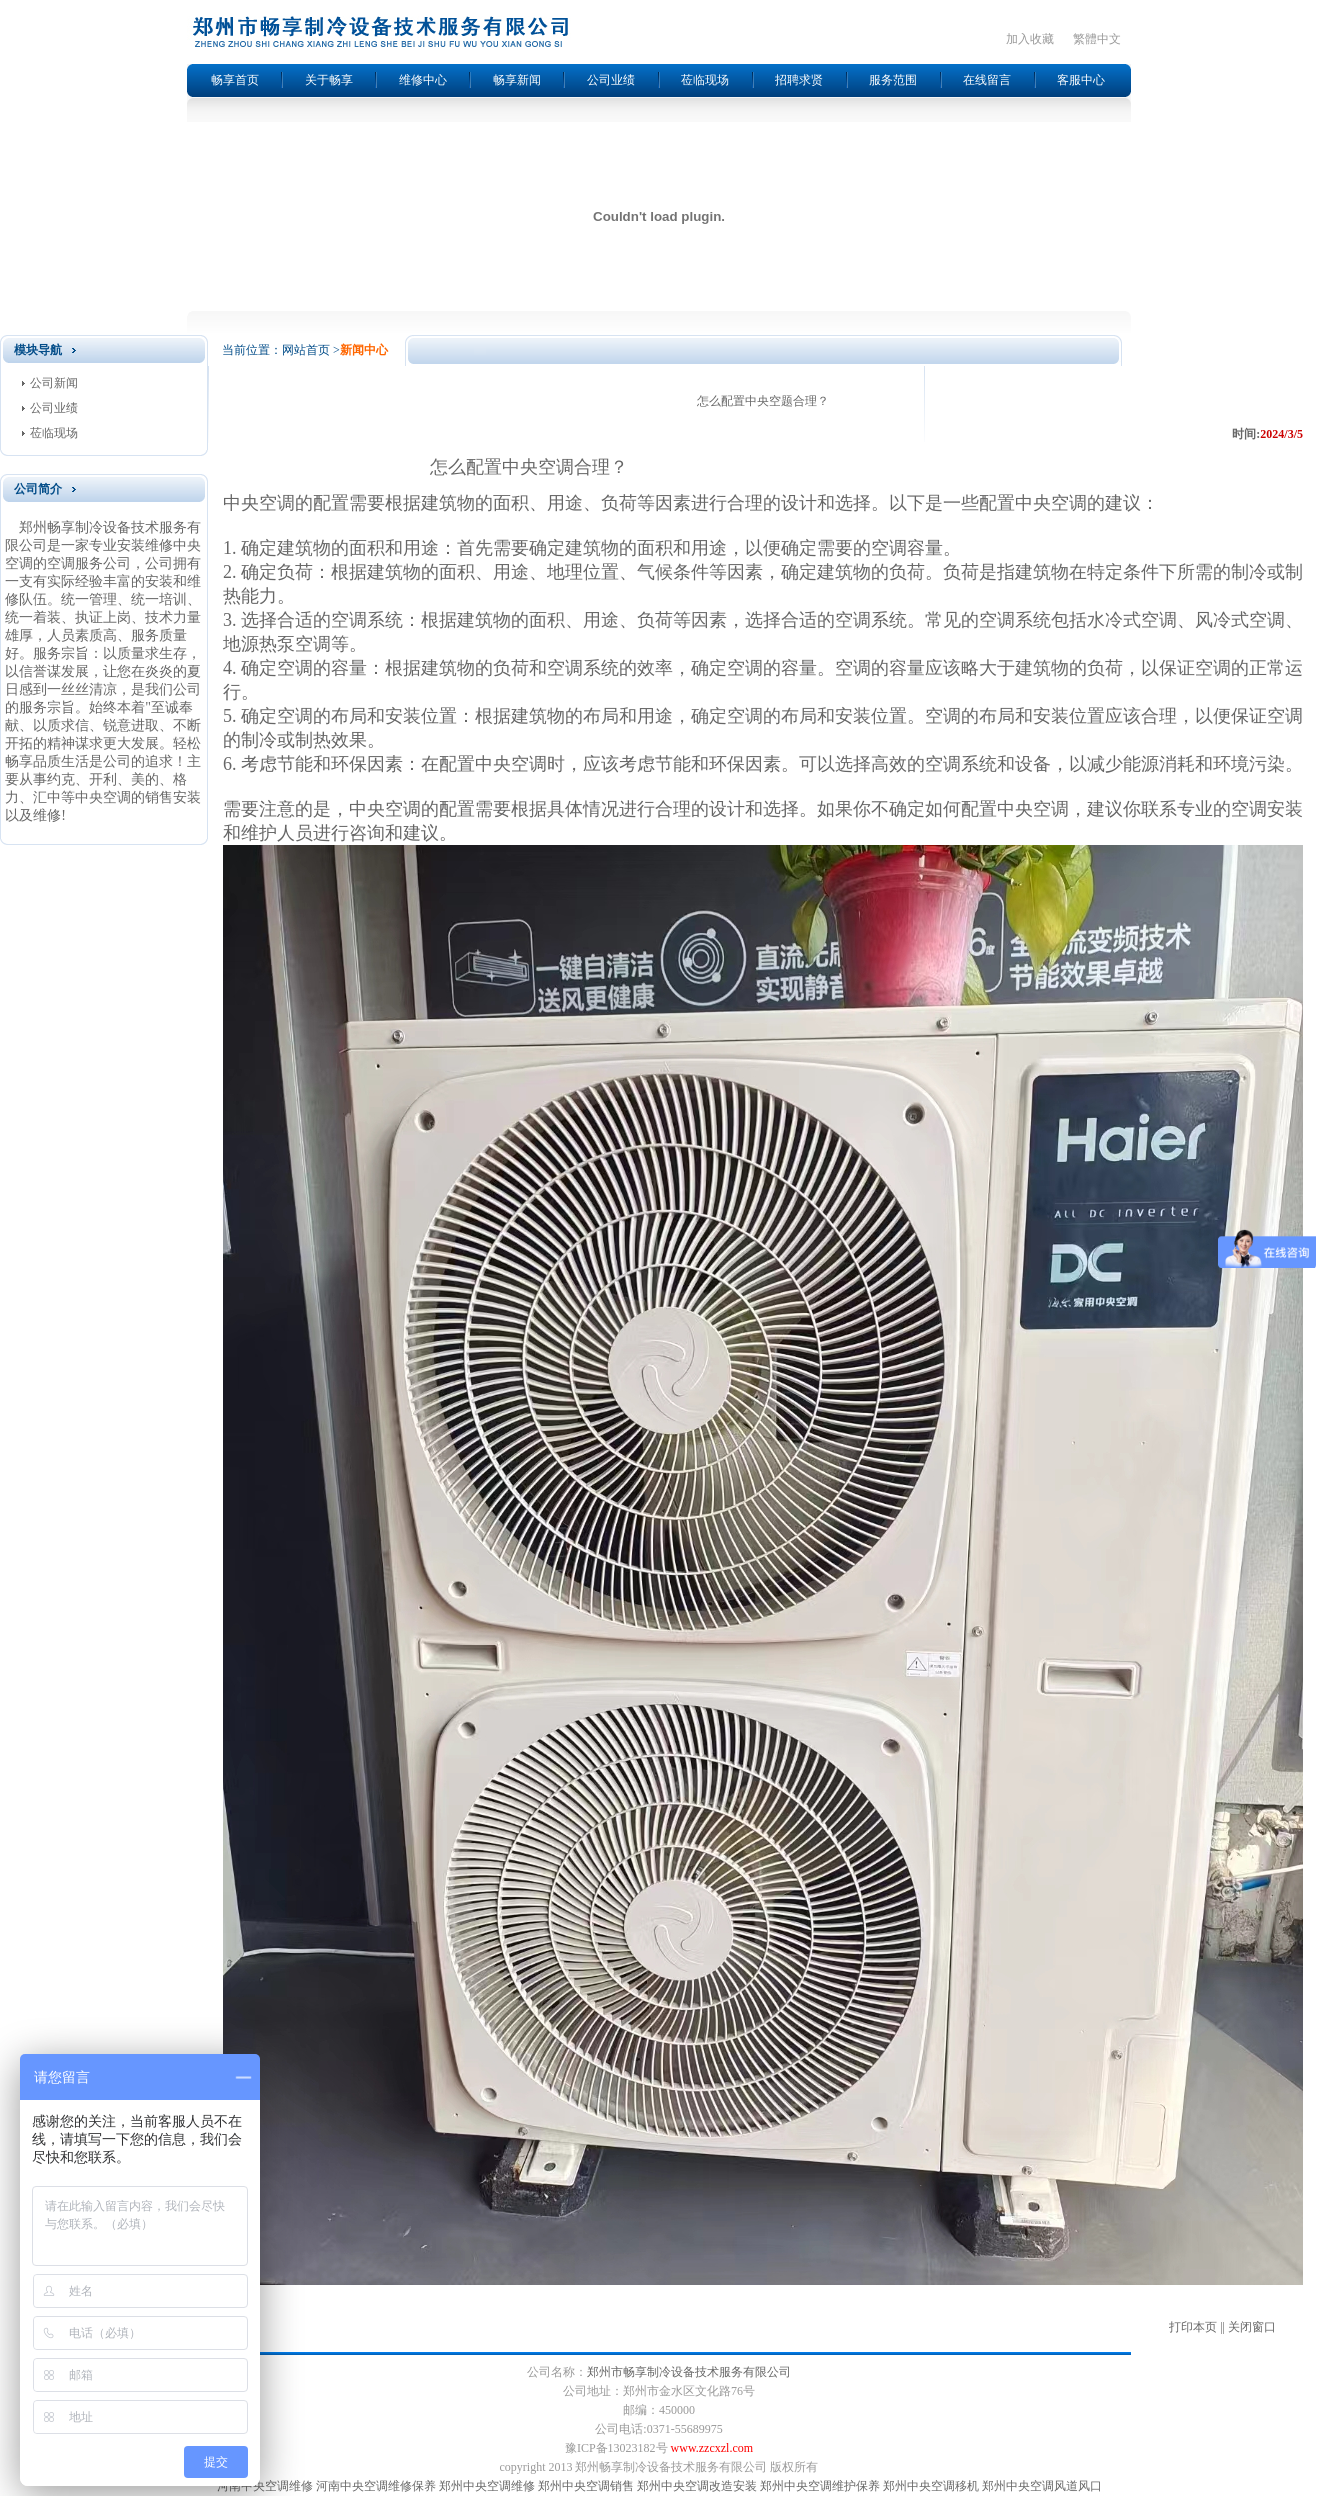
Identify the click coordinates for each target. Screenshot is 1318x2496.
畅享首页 (235, 80)
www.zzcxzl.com (712, 2448)
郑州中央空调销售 (586, 2486)
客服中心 (1081, 80)
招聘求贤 (799, 80)
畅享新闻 (517, 80)
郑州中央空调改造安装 (697, 2486)
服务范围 (893, 80)
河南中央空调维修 (265, 2486)
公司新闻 (54, 383)
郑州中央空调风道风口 (1042, 2486)
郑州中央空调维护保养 (820, 2486)
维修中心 (423, 80)
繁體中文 (1097, 39)
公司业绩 (611, 80)
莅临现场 (705, 80)
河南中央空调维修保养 (376, 2486)
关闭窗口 (1252, 2327)
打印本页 (1193, 2327)
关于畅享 (329, 80)
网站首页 (306, 350)
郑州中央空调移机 (931, 2486)
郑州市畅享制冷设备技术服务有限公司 (689, 2372)
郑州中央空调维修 (487, 2486)
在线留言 (987, 80)
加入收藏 (1030, 39)
